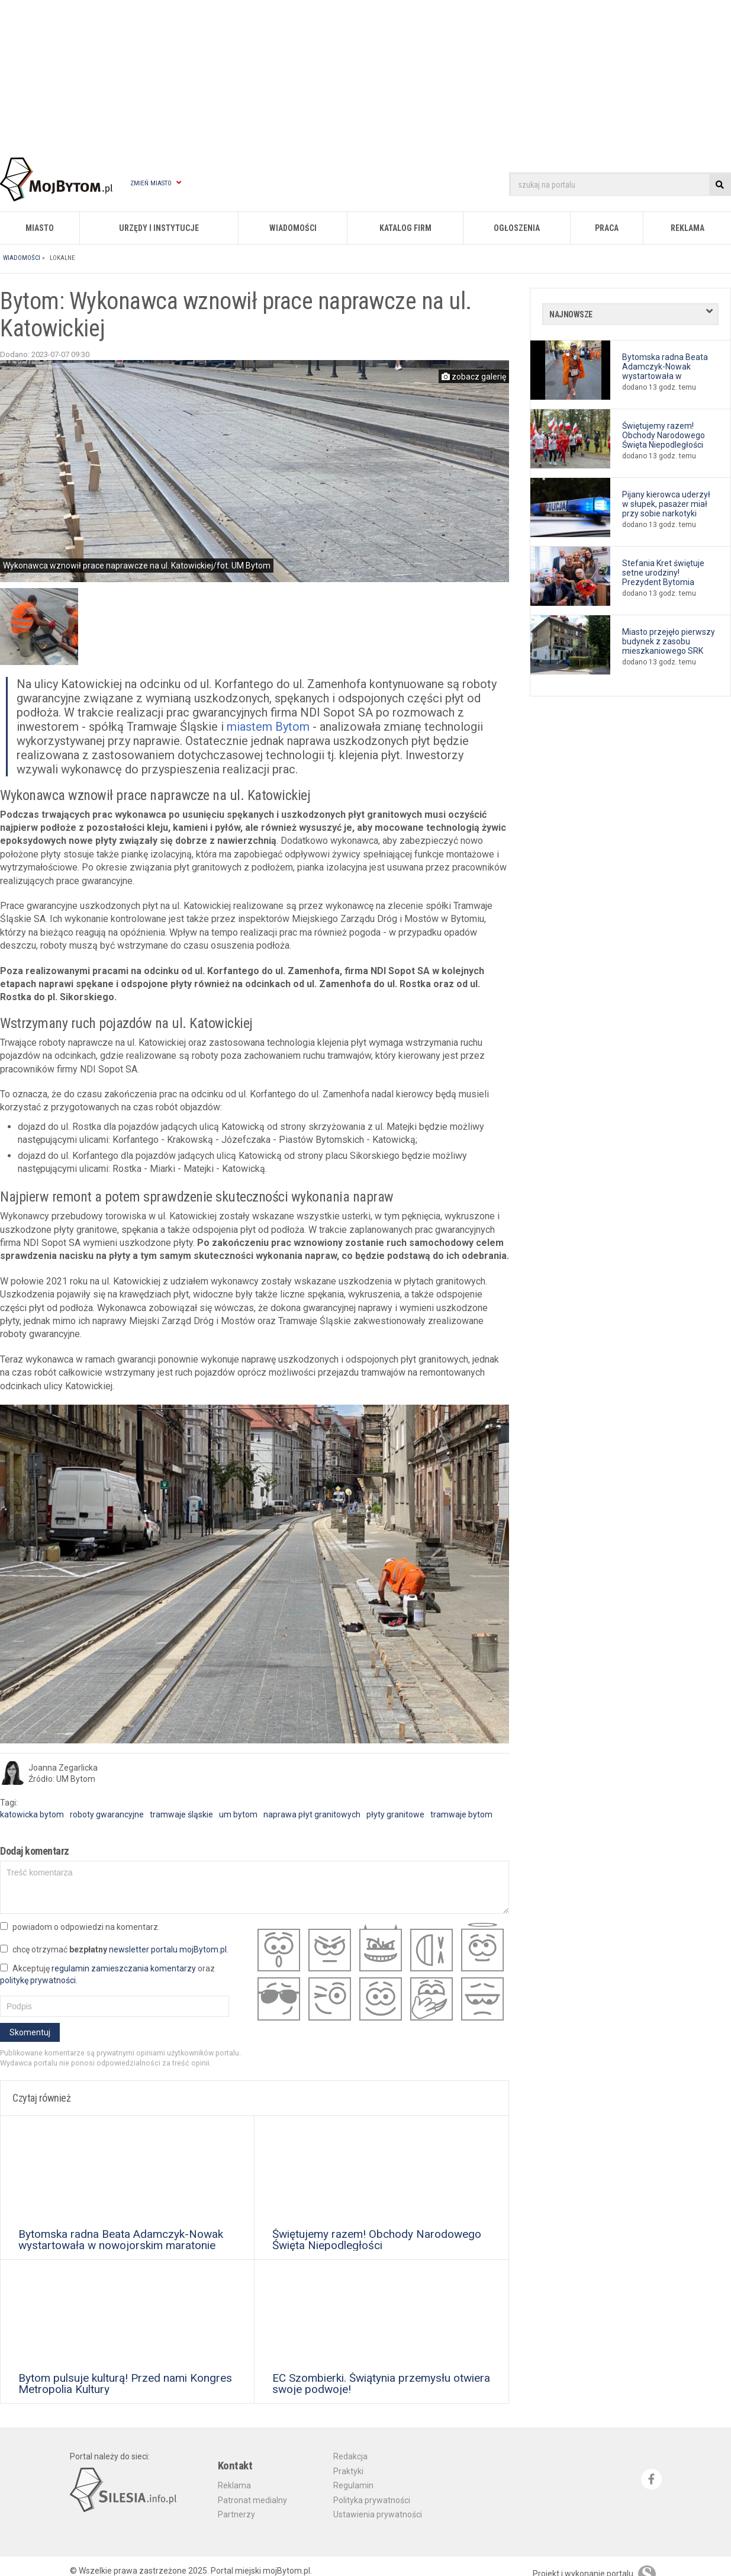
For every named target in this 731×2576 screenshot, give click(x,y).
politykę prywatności (38, 1980)
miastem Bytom (268, 727)
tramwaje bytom (461, 1814)
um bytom (238, 1814)
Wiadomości (293, 228)
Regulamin (353, 2485)
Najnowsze (570, 314)
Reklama (687, 228)
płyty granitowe (395, 1814)
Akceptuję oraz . (107, 1974)
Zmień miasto (155, 183)
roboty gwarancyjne (107, 1814)
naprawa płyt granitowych (311, 1814)
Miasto (39, 228)
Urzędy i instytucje (159, 228)
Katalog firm (405, 228)
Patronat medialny (252, 2500)
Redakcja (350, 2456)
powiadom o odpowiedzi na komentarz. (80, 1927)
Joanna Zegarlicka (63, 1767)
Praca (607, 228)
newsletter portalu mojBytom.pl (168, 1949)
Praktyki (348, 2471)
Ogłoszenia (517, 228)
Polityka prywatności (371, 2500)
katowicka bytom (32, 1814)
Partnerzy (236, 2514)
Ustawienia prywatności (377, 2514)
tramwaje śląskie (181, 1814)
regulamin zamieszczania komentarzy (123, 1968)
